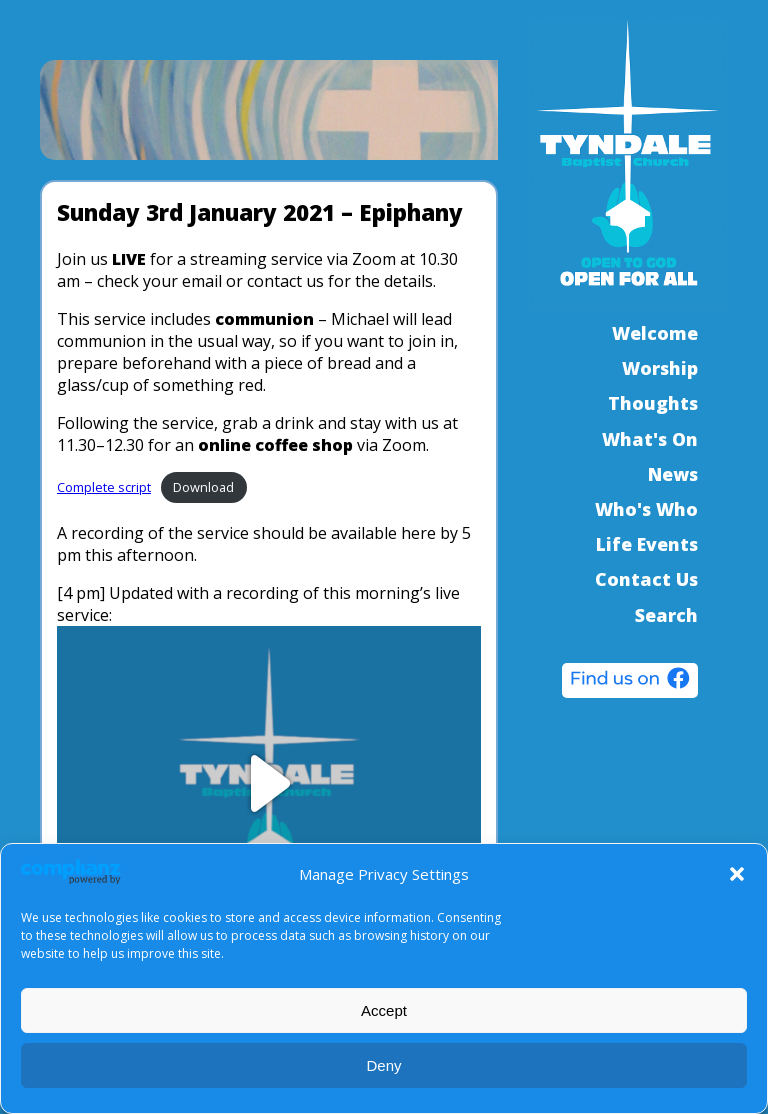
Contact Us (646, 579)
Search (666, 615)
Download (203, 487)
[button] (737, 874)
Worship (660, 368)
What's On (650, 439)
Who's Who (646, 509)
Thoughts (653, 403)
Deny (383, 1065)
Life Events (647, 544)
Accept (384, 1010)
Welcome (655, 333)
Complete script (104, 487)
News (673, 474)
